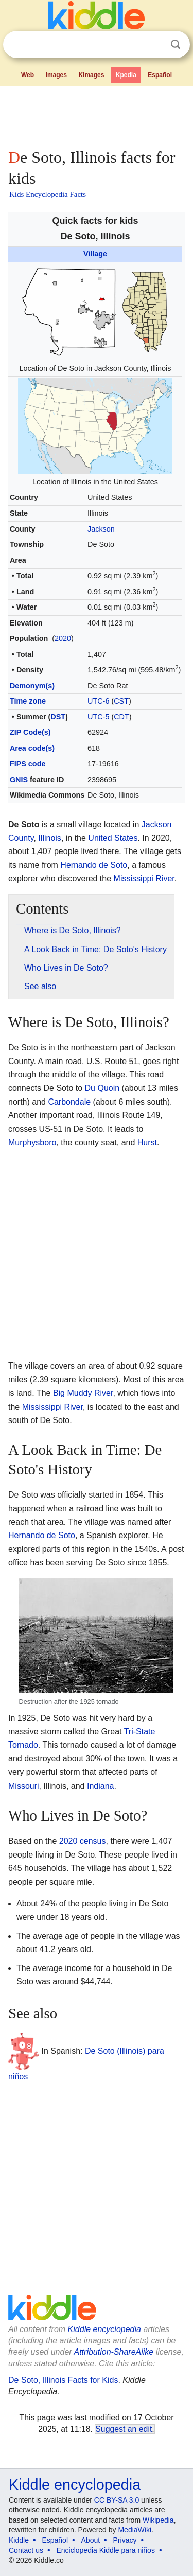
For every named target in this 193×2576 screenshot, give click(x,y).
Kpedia (126, 75)
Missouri (23, 1786)
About (90, 2540)
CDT (121, 717)
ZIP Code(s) (30, 732)
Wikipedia (158, 2520)
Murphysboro (32, 1142)
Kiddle (19, 2540)
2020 (63, 638)
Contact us (26, 2550)
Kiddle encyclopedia (104, 2329)
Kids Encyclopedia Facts (47, 194)
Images (56, 75)
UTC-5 (98, 717)
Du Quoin (102, 1088)
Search (175, 44)
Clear (154, 44)
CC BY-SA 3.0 (116, 2500)
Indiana (100, 1786)
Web (27, 75)
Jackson (101, 529)
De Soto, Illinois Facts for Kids (63, 2380)
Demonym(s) (32, 685)
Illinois (49, 838)
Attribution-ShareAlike (113, 2351)
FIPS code (28, 764)
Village (95, 254)
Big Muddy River (83, 1393)
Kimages (91, 75)
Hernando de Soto (93, 865)
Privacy (125, 2540)
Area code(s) (32, 748)
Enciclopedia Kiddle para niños (105, 2550)
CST (121, 701)
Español (160, 75)
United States (112, 838)
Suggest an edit (123, 2429)
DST (57, 717)
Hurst (147, 1142)
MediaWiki (134, 2530)
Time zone (28, 701)
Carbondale (69, 1101)
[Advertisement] (96, 115)
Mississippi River (144, 878)
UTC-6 (98, 701)
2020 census (82, 1840)
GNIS (19, 779)
